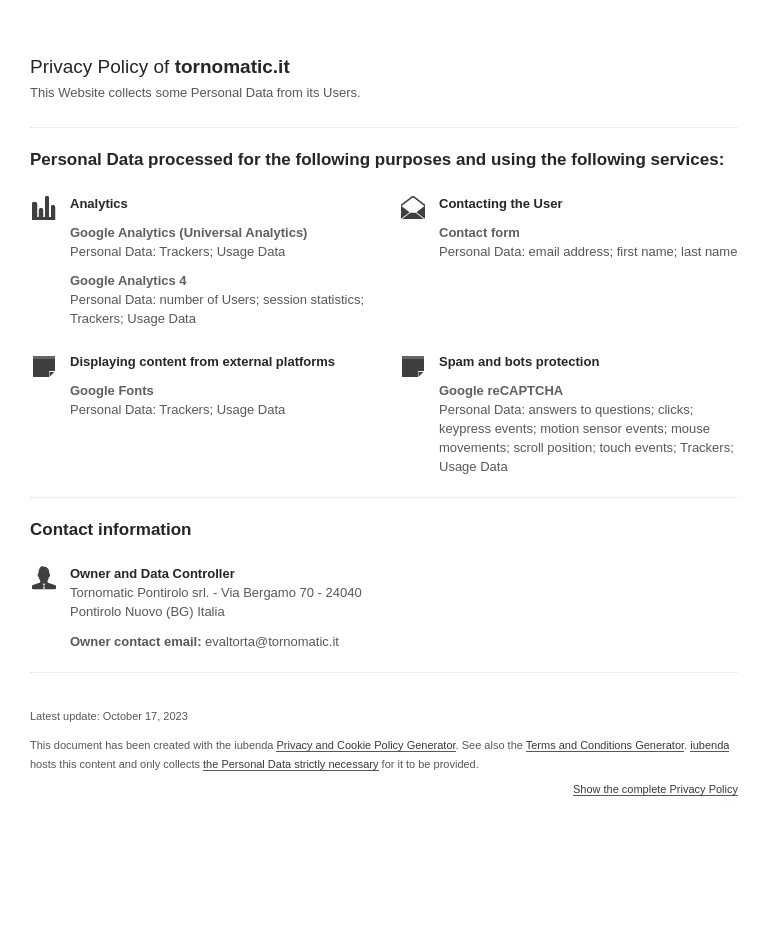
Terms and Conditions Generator (605, 745)
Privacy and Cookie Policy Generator (365, 745)
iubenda (709, 745)
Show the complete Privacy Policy (655, 789)
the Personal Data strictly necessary (290, 764)
